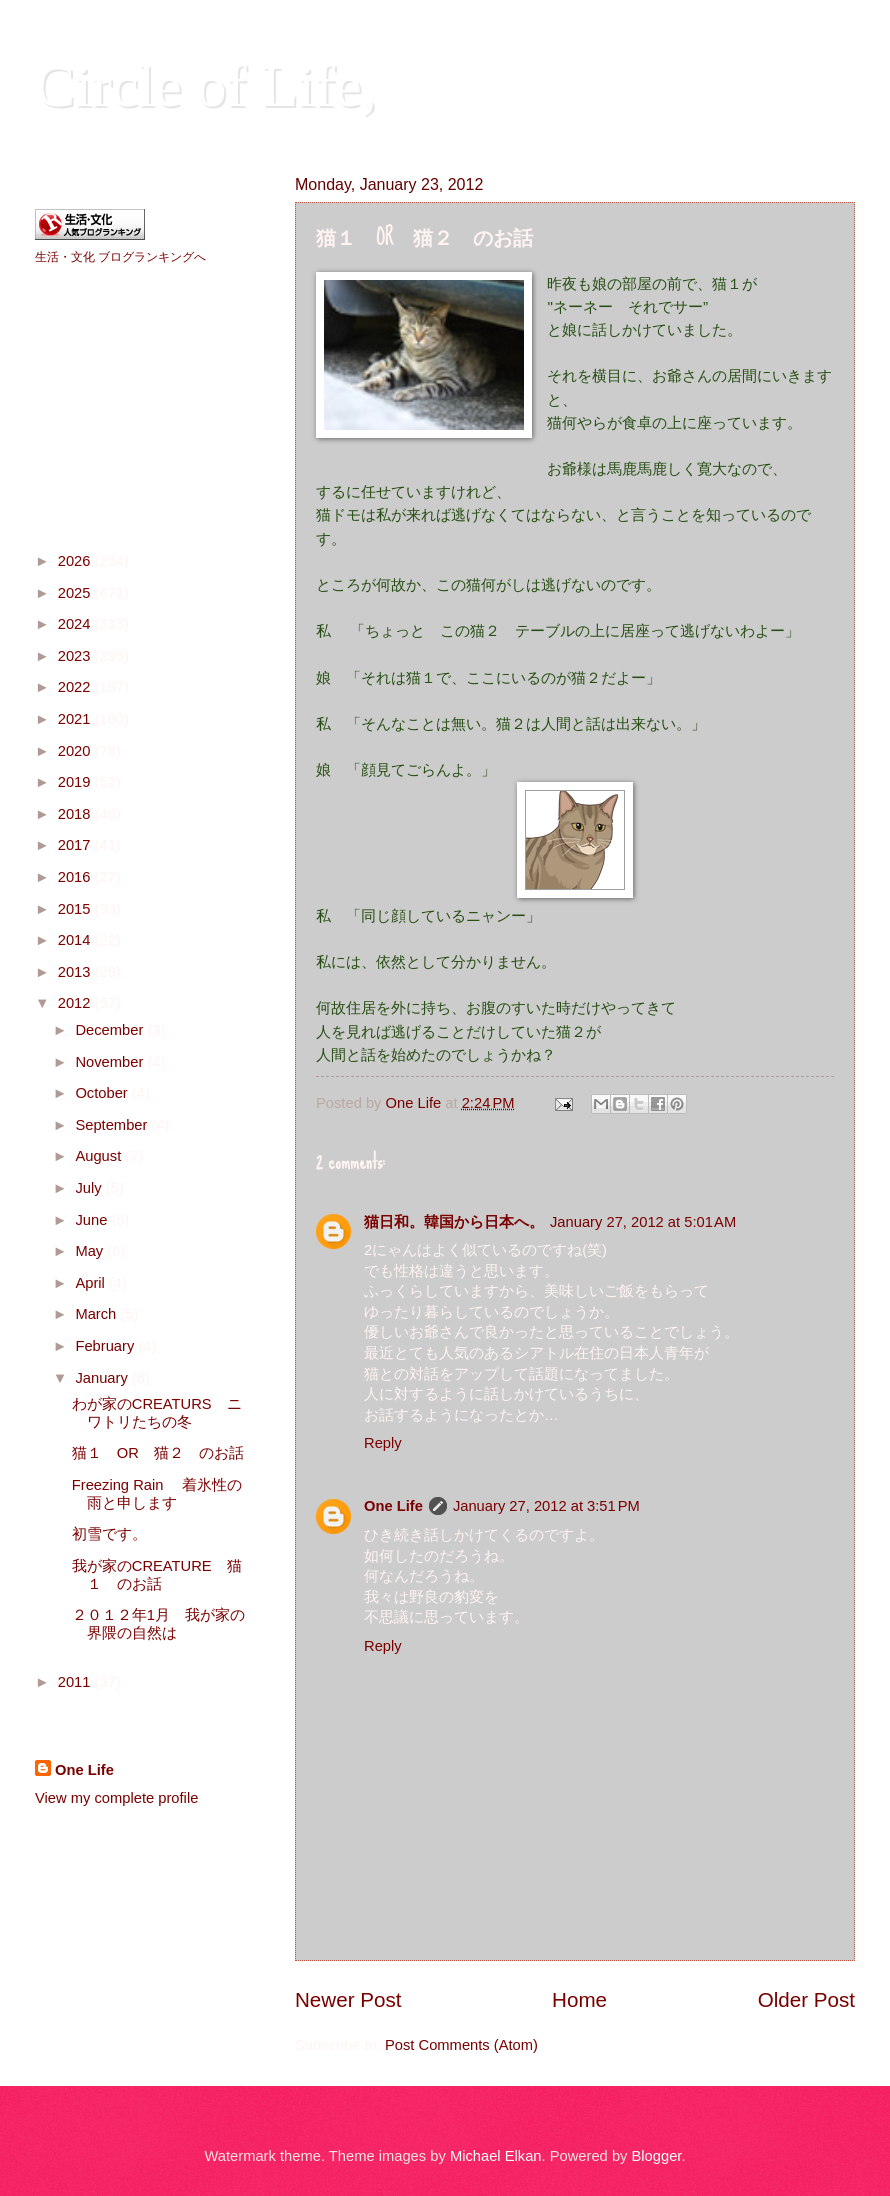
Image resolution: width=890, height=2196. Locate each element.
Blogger (657, 2156)
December (111, 1030)
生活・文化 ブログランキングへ (120, 257)
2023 (76, 656)
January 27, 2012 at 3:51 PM (546, 1506)
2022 (76, 687)
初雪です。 (109, 1534)
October (103, 1093)
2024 (76, 624)
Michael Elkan (496, 2156)
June (93, 1220)
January (103, 1378)
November (111, 1062)
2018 (76, 814)
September (113, 1125)
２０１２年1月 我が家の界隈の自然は (158, 1624)
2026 (76, 561)
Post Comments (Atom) (461, 2045)
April (92, 1283)
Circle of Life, (206, 86)
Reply (383, 1443)
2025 (76, 593)
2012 (76, 1003)
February (106, 1346)
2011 (76, 1682)
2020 (76, 751)
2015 (76, 909)
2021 (76, 719)
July (90, 1188)
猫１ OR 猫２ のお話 (158, 1453)
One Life (393, 1506)
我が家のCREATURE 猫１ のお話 (157, 1575)
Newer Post (348, 1999)
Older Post (806, 1999)
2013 (76, 972)
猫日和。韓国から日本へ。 (454, 1222)
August (100, 1156)
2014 (76, 940)
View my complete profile (116, 1798)
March (97, 1314)
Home (579, 1999)
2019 (76, 782)
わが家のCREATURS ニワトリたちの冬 (157, 1413)
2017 (76, 845)
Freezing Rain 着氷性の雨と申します (157, 1494)
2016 (76, 877)
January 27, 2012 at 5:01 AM (643, 1222)
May (91, 1251)
